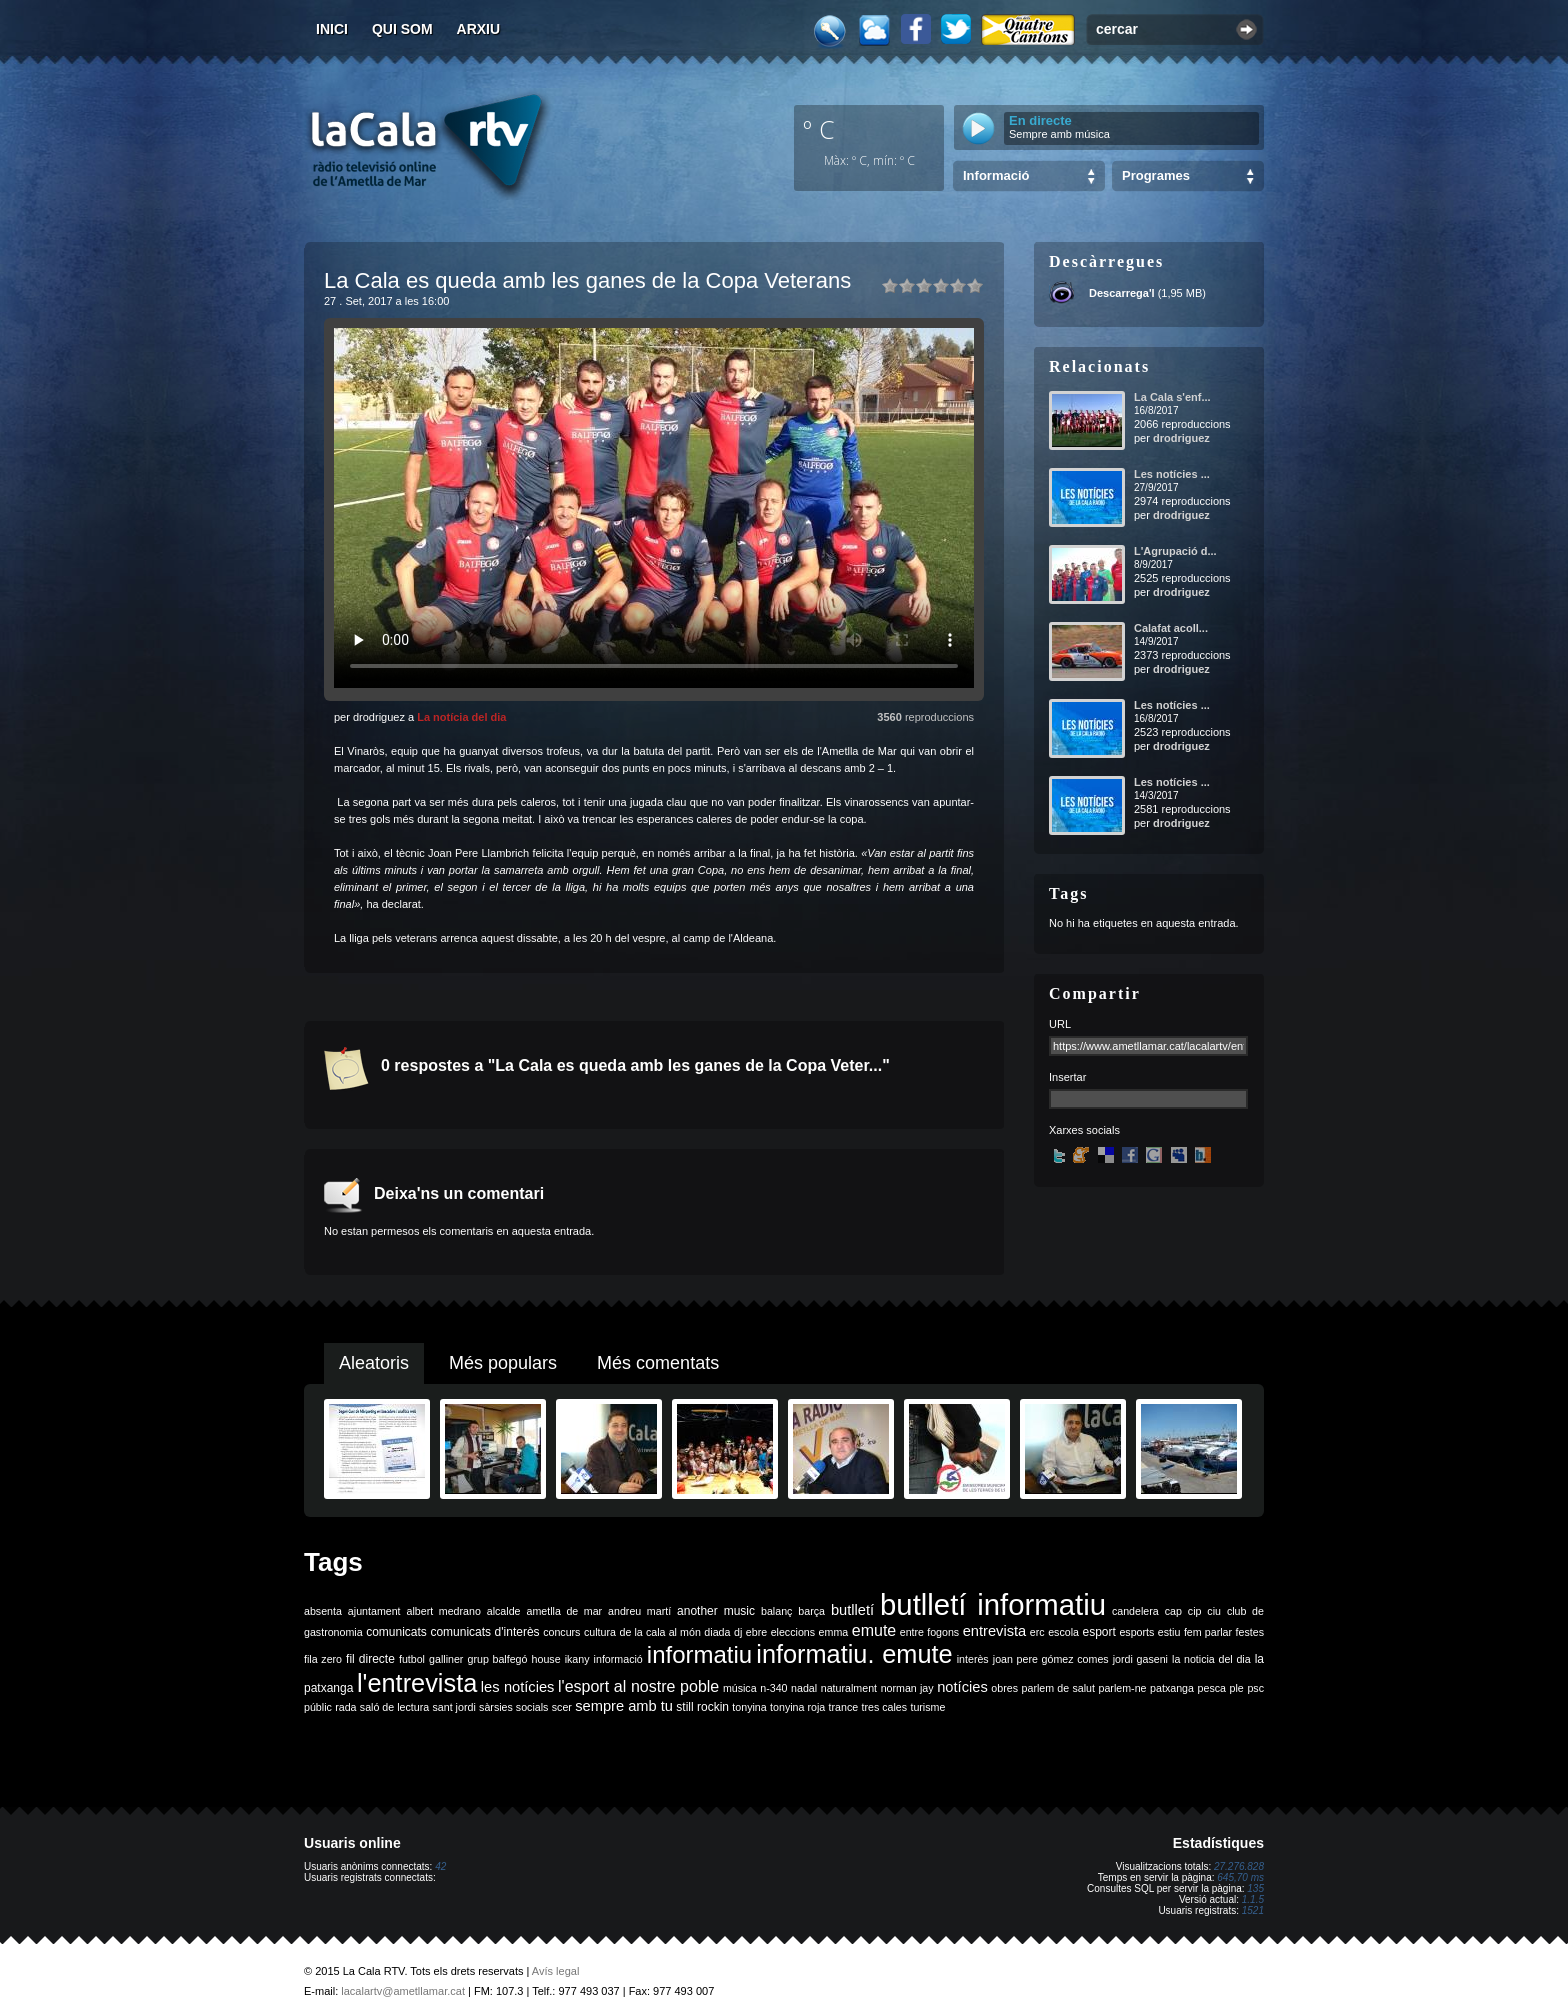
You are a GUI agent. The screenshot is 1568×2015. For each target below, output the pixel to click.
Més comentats (658, 1363)
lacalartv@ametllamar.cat (403, 1991)
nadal (804, 1688)
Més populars (503, 1363)
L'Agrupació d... (1175, 551)
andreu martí (639, 1611)
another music (716, 1611)
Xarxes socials (1084, 1130)
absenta (323, 1611)
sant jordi (454, 1707)
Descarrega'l (1122, 293)
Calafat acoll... (1171, 628)
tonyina (749, 1707)
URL (1060, 1024)
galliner (446, 1659)
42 (440, 1866)
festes (1250, 1632)
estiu (1169, 1632)
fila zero (323, 1659)
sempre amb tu (624, 1706)
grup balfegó (497, 1659)
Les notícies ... (1172, 474)
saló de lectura (394, 1707)
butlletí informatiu (993, 1604)
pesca (1212, 1688)
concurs (561, 1632)
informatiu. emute (854, 1654)
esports (1136, 1632)
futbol (412, 1659)
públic (318, 1707)
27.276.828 (1239, 1866)
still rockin (702, 1707)
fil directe (370, 1659)
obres (1004, 1688)
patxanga (1172, 1688)
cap (1173, 1611)
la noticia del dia (1211, 1659)
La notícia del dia (461, 717)
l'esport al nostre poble (638, 1686)
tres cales (884, 1707)
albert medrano (444, 1611)
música (740, 1688)
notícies (962, 1687)
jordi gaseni (1140, 1659)
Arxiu (479, 29)
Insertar (1067, 1077)
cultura (600, 1632)
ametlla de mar (564, 1611)
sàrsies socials (513, 1707)
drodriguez (1181, 438)
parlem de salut (1058, 1688)
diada (717, 1632)
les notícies (518, 1687)
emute (874, 1630)
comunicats (396, 1632)
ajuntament (374, 1611)
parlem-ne (1123, 1688)
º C (819, 129)
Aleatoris (374, 1363)
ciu (1214, 1611)
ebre (756, 1632)
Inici (332, 29)
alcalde (504, 1611)
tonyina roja (797, 1707)
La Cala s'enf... (1172, 397)
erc (1037, 1632)
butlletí (852, 1610)
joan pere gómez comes (1051, 1659)
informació (618, 1659)
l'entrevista (417, 1683)
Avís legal (556, 1971)
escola (1063, 1632)
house (546, 1659)
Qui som (402, 29)
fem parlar (1208, 1632)
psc (1255, 1688)
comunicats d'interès (484, 1632)
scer (562, 1707)
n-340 (773, 1688)
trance (844, 1707)
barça (811, 1611)
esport (1098, 1632)
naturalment (849, 1688)
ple (1237, 1688)
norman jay (907, 1688)
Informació (996, 175)
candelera (1135, 1611)
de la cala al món (660, 1632)
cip (1195, 1611)
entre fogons (929, 1632)
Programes (1156, 175)
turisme (927, 1707)
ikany (577, 1659)
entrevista (995, 1631)
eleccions (793, 1632)
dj (738, 1632)
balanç (776, 1611)
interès (973, 1659)
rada (345, 1707)
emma (834, 1632)
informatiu (699, 1654)
